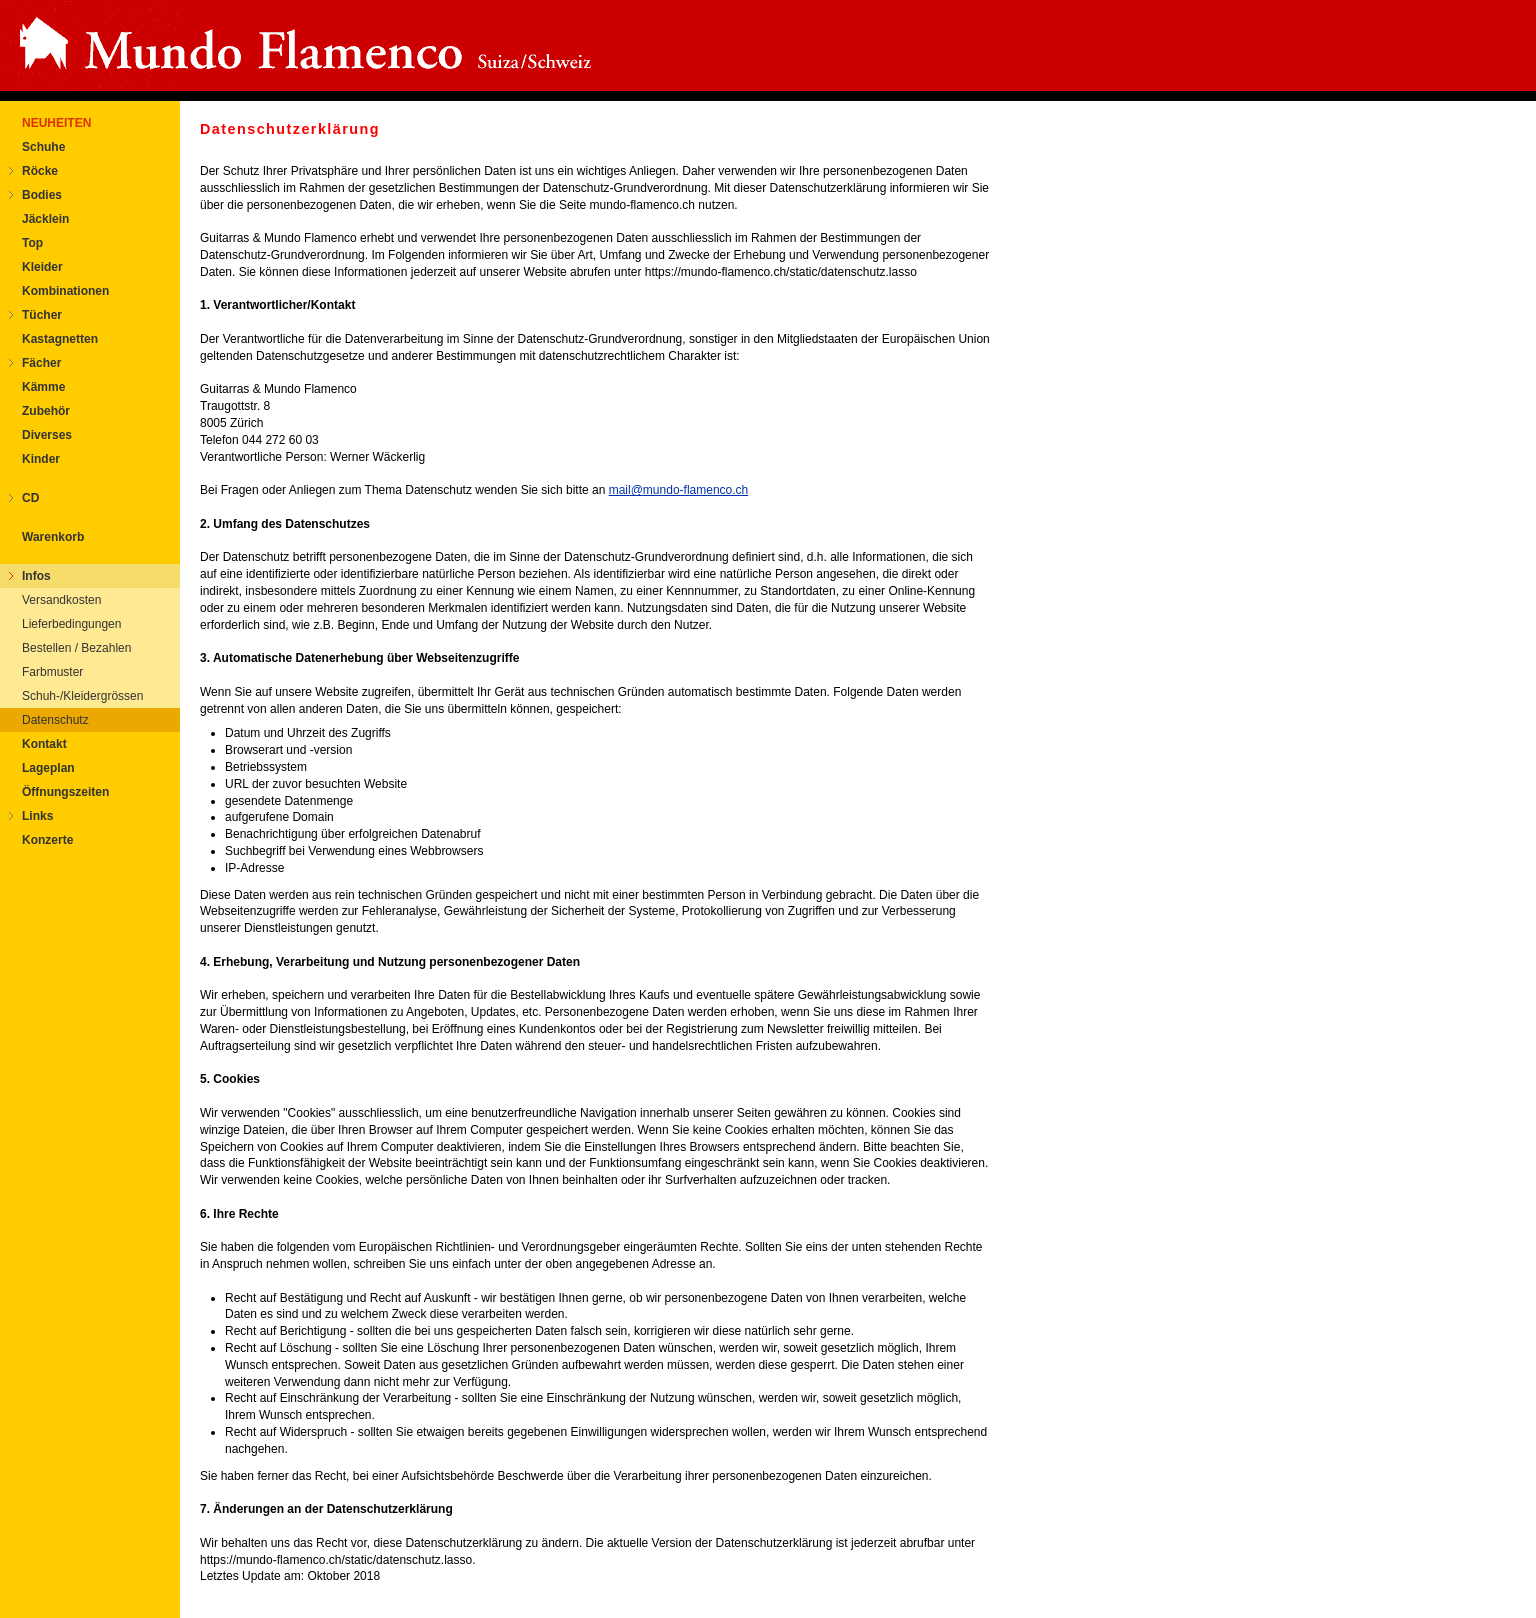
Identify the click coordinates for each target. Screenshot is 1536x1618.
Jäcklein (45, 219)
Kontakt (44, 744)
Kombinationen (65, 291)
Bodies (42, 195)
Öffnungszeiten (65, 792)
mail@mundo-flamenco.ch (679, 490)
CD (30, 498)
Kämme (43, 387)
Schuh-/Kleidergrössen (82, 696)
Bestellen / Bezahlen (76, 648)
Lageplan (48, 768)
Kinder (41, 459)
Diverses (47, 435)
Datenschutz (55, 720)
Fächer (41, 363)
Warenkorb (53, 537)
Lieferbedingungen (71, 624)
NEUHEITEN (56, 123)
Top (32, 243)
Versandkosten (61, 600)
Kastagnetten (60, 339)
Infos (36, 576)
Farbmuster (52, 672)
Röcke (40, 171)
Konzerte (47, 840)
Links (37, 816)
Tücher (42, 315)
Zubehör (46, 411)
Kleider (42, 267)
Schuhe (43, 147)
